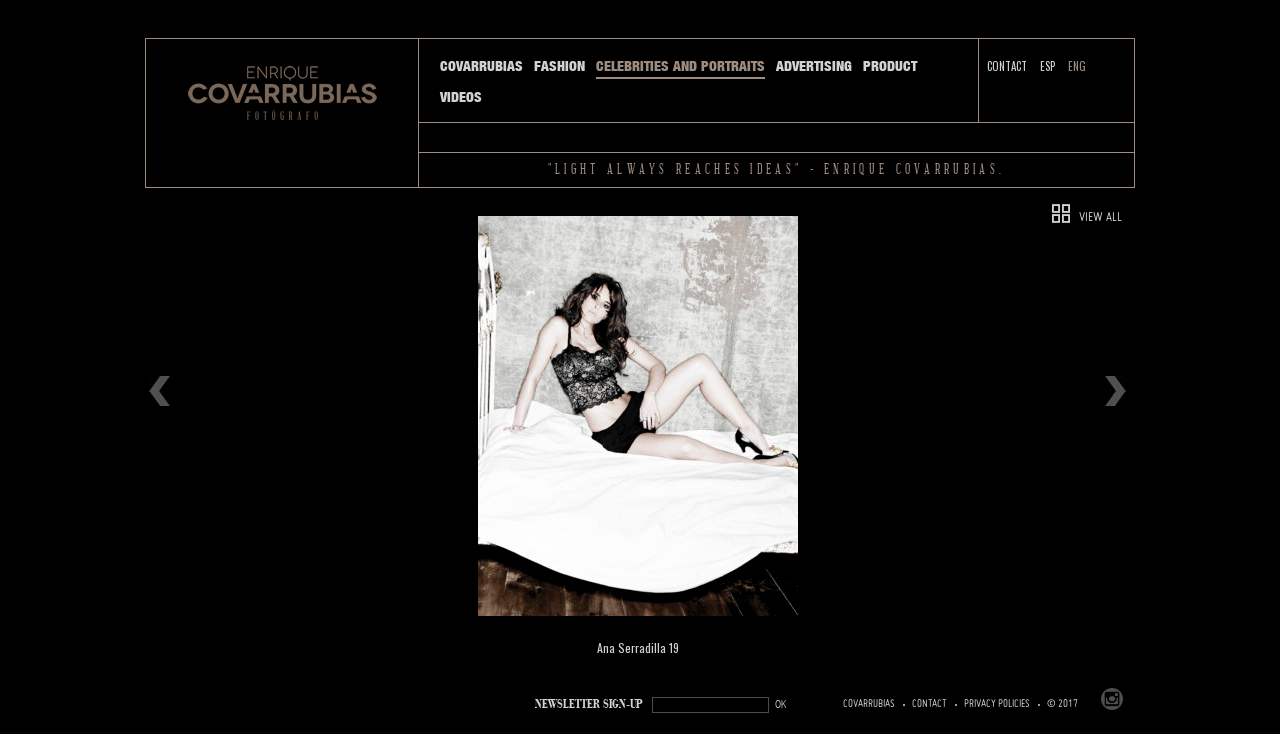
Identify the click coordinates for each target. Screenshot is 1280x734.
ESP (1047, 66)
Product (890, 66)
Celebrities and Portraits (680, 66)
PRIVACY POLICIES (997, 704)
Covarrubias (481, 66)
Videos (461, 97)
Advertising (814, 66)
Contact (1007, 66)
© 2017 (1062, 704)
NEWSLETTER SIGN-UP (589, 704)
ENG (1077, 66)
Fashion (559, 66)
